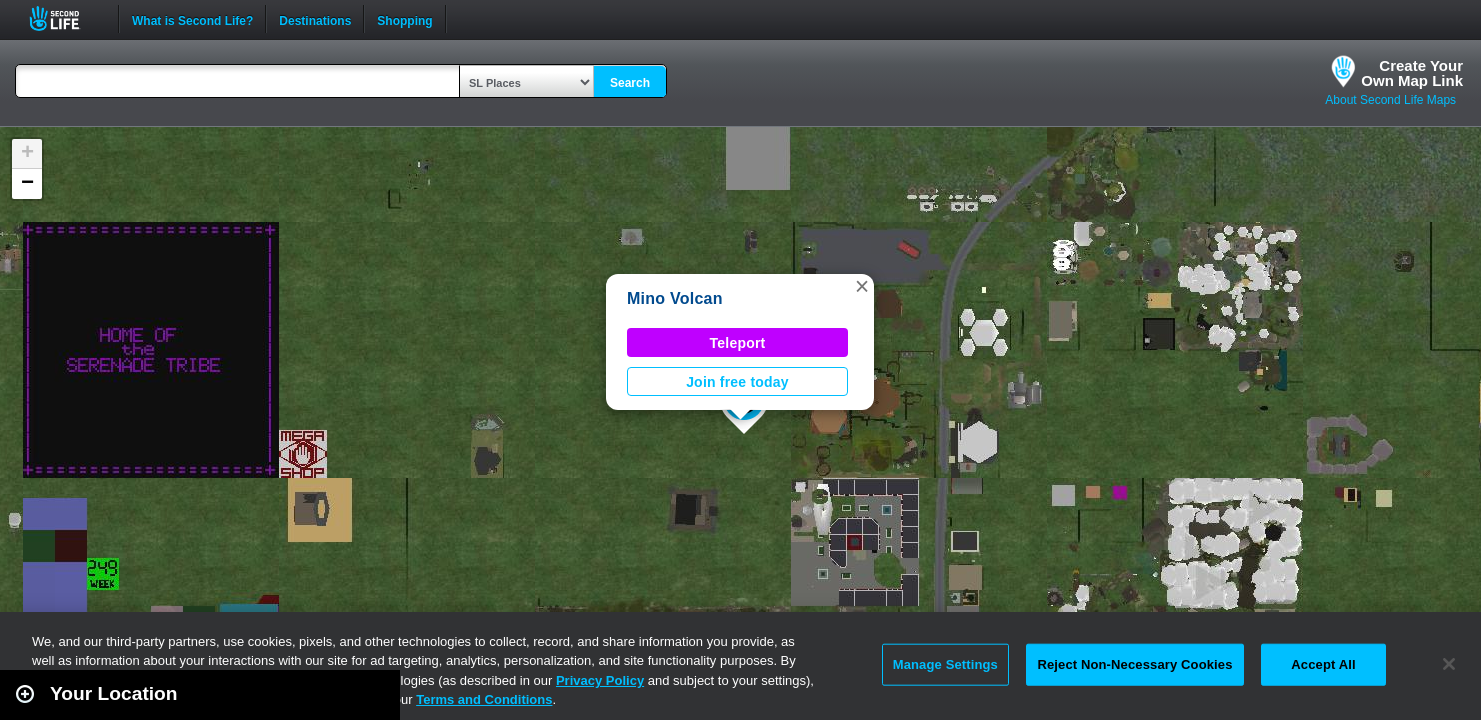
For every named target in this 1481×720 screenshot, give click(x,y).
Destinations (315, 19)
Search (630, 83)
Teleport (738, 343)
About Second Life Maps (1390, 100)
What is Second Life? (192, 19)
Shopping (404, 19)
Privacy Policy (600, 680)
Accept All (1323, 664)
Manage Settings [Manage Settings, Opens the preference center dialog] (945, 664)
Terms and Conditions (484, 699)
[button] (862, 286)
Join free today (737, 382)
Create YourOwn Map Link (1412, 73)
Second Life (65, 18)
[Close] (1449, 664)
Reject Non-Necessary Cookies (1134, 664)
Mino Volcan (675, 298)
